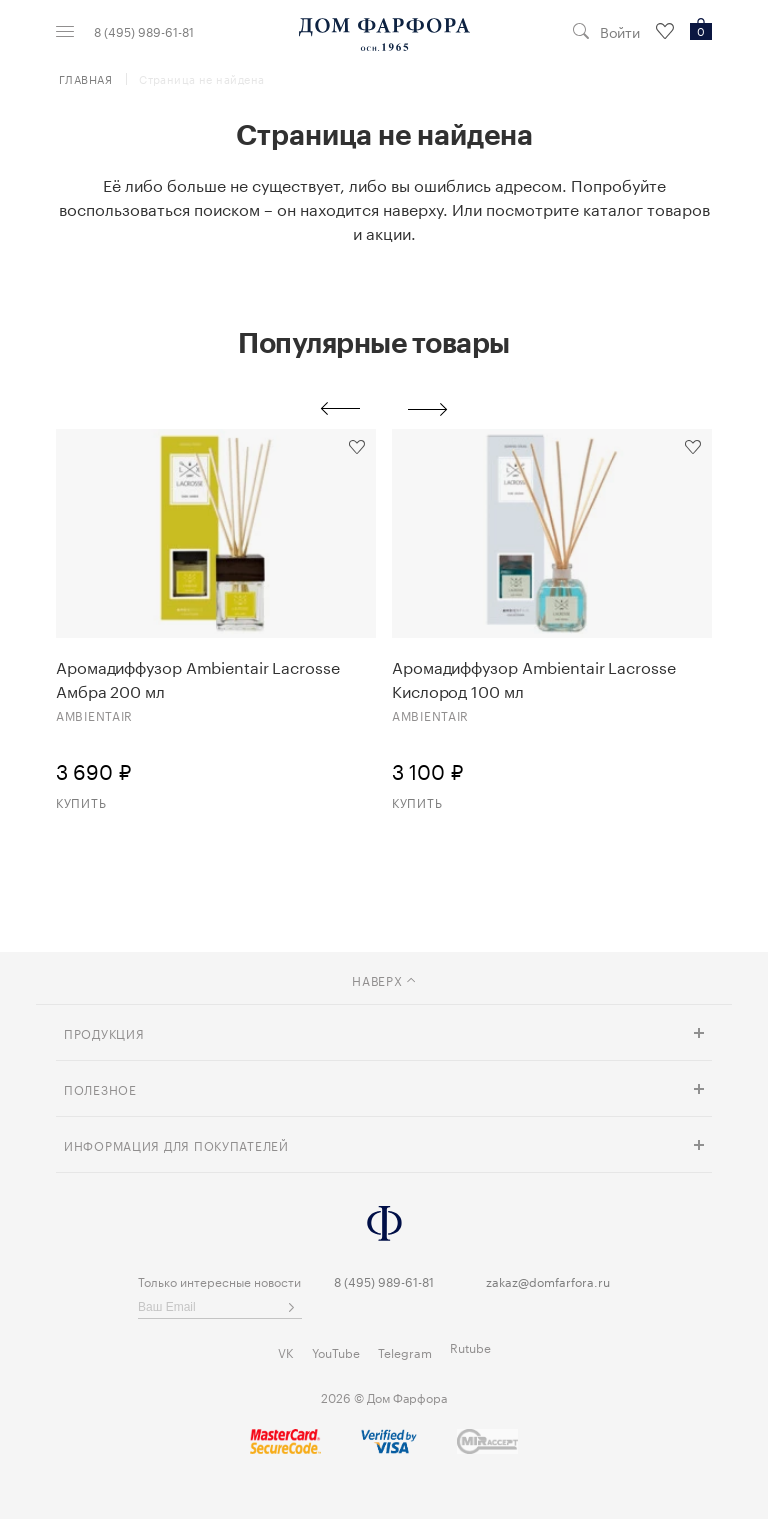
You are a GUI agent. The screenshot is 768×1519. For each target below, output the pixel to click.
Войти (620, 31)
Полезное (100, 1088)
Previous (340, 409)
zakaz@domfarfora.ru (548, 1280)
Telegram (405, 1351)
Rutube (470, 1346)
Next (428, 409)
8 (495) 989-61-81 (144, 31)
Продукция (104, 1032)
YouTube (336, 1351)
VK (286, 1351)
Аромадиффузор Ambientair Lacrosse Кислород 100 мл (534, 678)
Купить (81, 801)
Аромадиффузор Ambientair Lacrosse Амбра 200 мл (198, 678)
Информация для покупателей (176, 1144)
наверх (383, 979)
